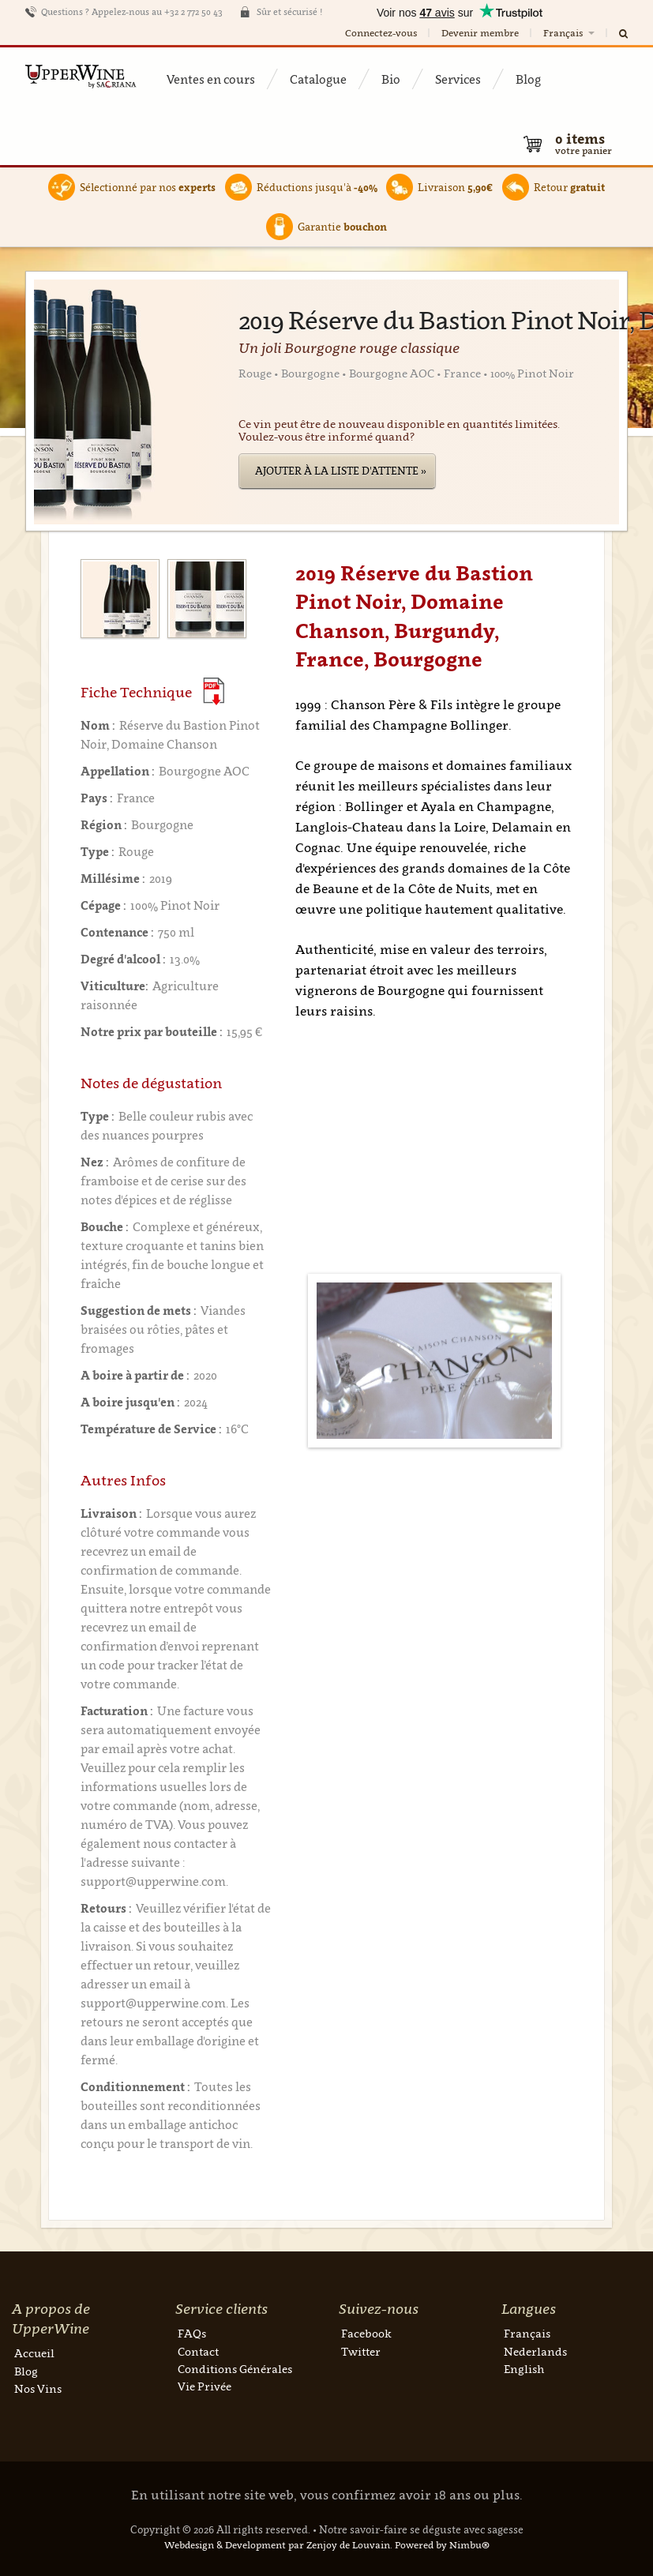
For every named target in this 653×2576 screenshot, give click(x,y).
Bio (390, 79)
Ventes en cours (211, 79)
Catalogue (318, 79)
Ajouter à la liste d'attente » (340, 470)
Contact (198, 2351)
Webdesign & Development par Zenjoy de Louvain (277, 2545)
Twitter (361, 2351)
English (524, 2368)
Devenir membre (480, 33)
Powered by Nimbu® (442, 2545)
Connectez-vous (381, 33)
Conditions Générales (235, 2368)
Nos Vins (38, 2388)
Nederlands (535, 2351)
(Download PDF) (213, 691)
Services (458, 79)
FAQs (192, 2333)
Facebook (366, 2333)
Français (570, 33)
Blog (528, 79)
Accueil (34, 2353)
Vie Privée (204, 2386)
